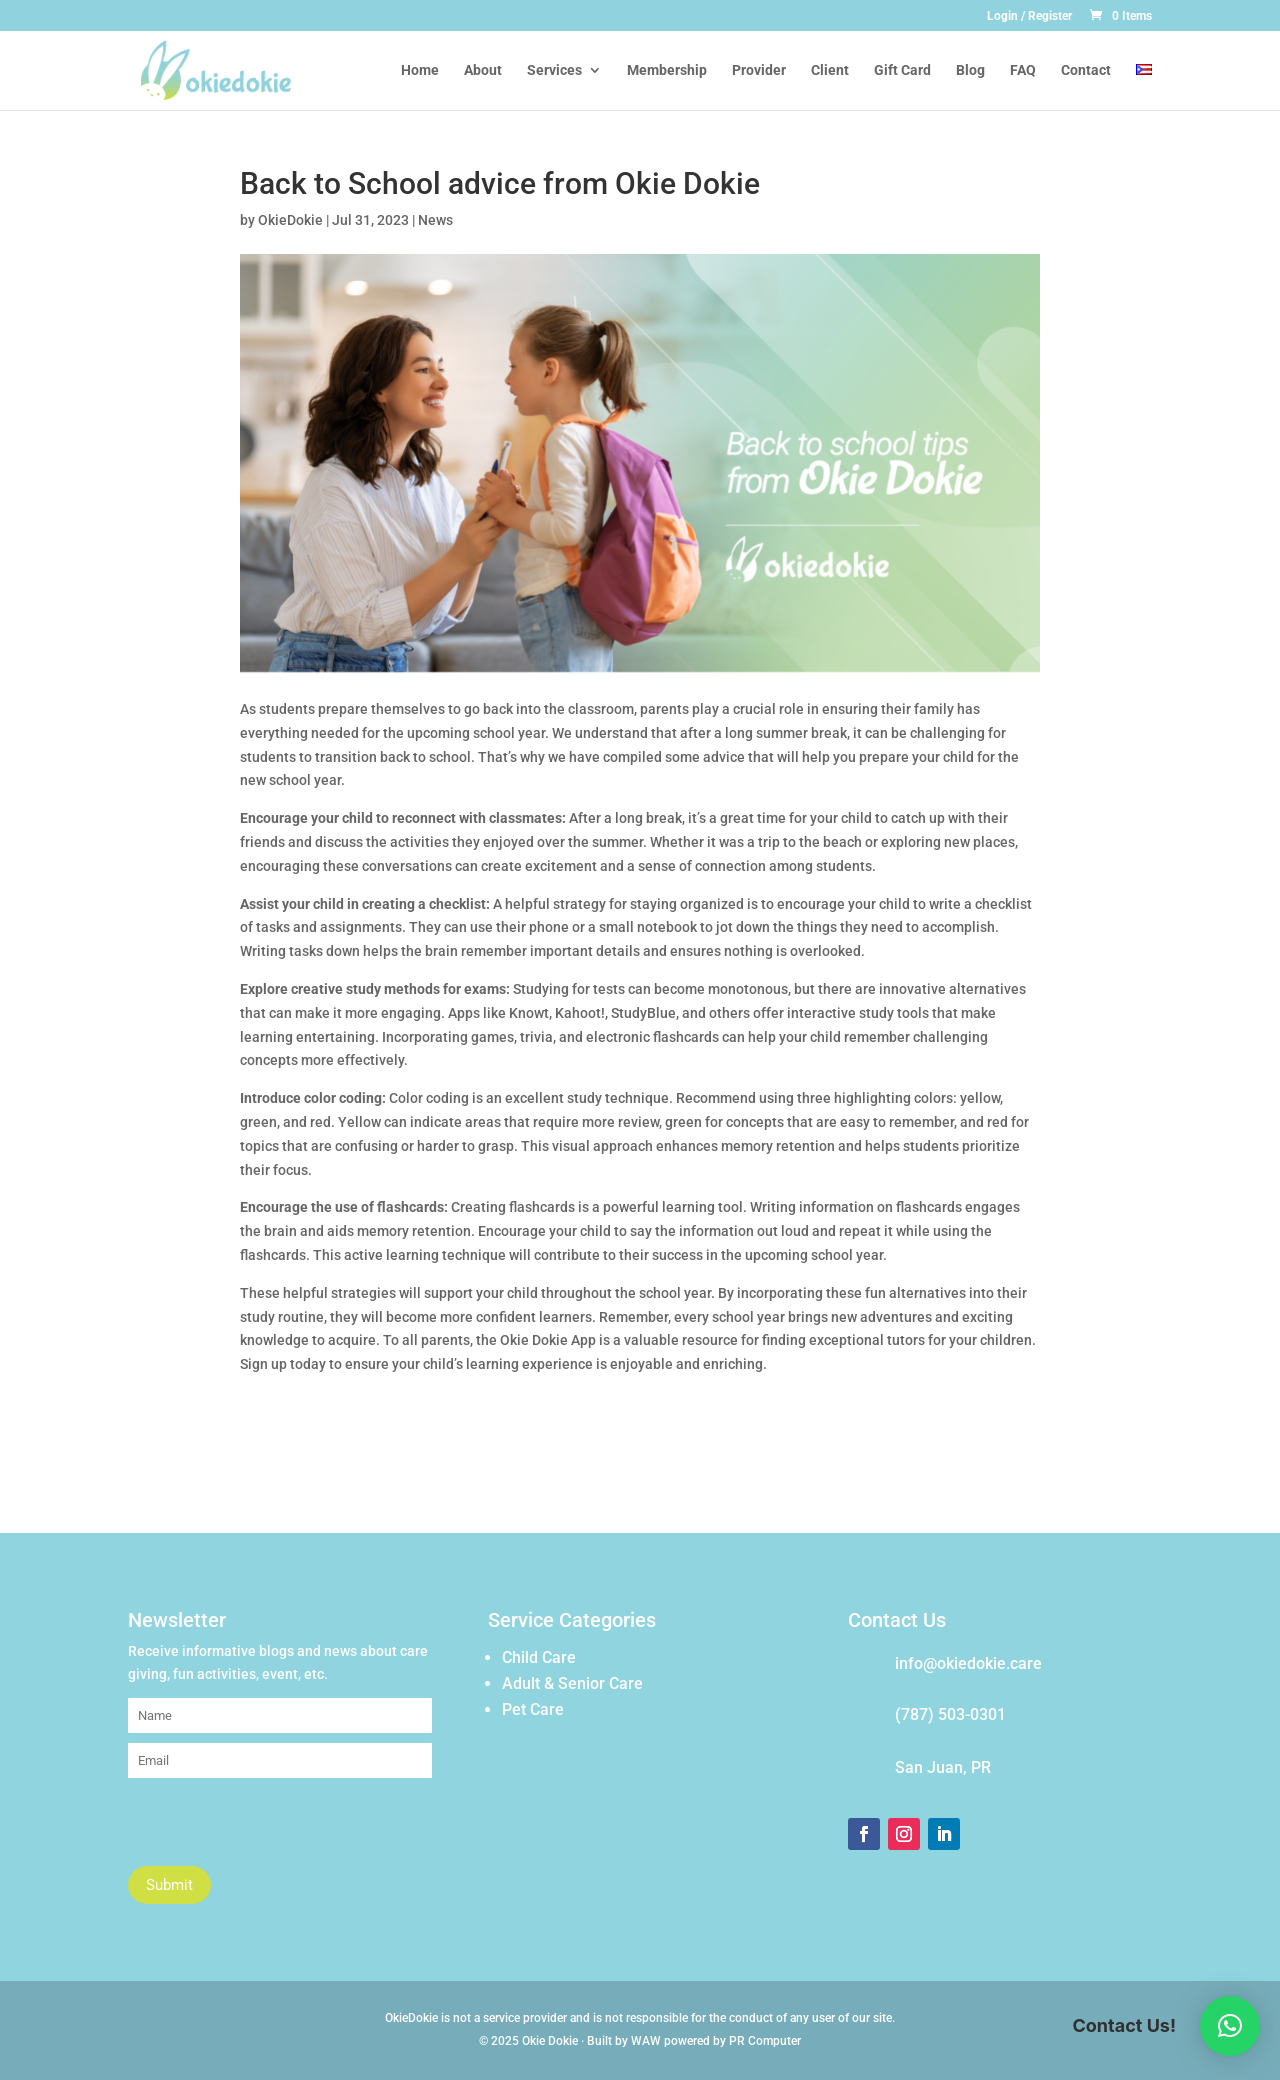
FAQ (1023, 70)
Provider (759, 70)
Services (554, 70)
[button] (1230, 2026)
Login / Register (1029, 16)
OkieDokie (290, 220)
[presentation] (280, 1827)
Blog (970, 70)
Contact (1086, 70)
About (483, 70)
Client (830, 70)
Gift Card (902, 70)
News (435, 220)
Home (420, 70)
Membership (667, 70)
